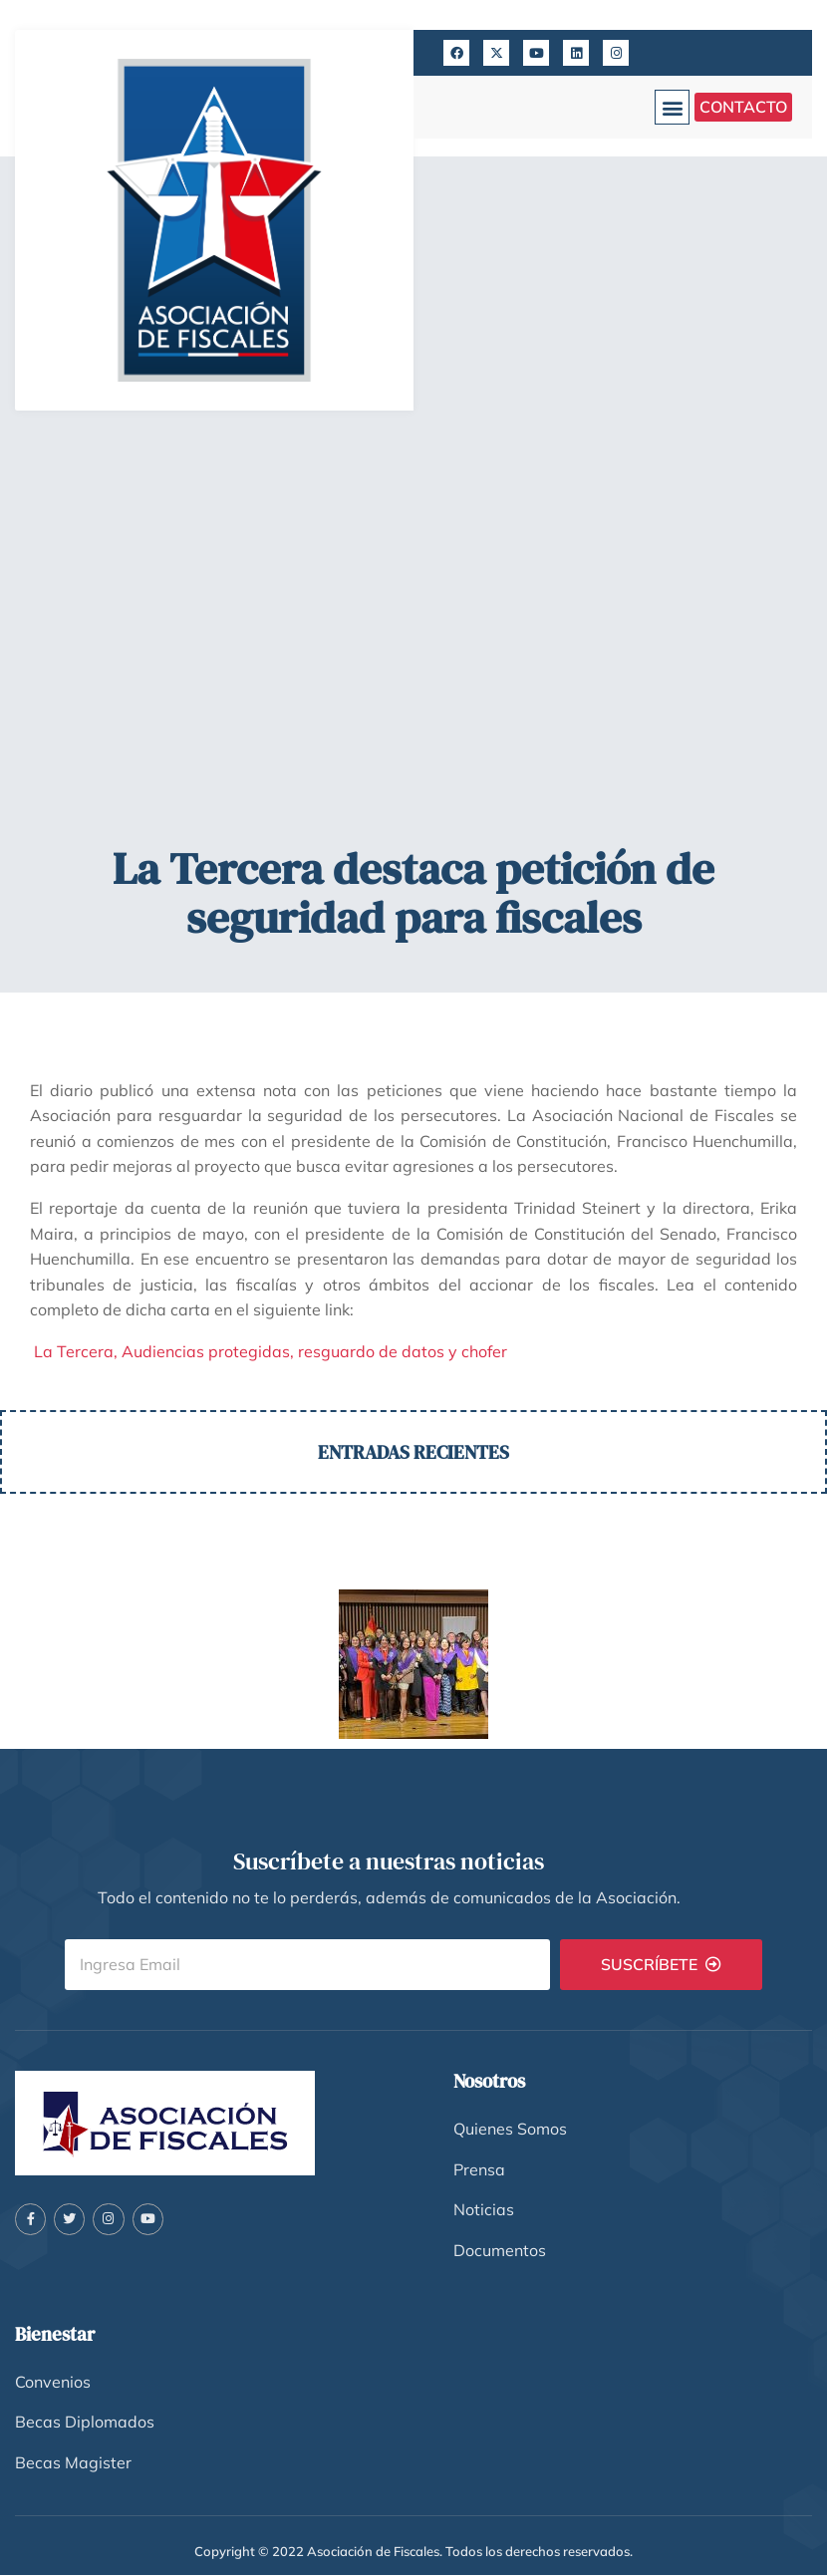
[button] (672, 107)
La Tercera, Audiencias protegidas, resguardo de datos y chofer (268, 1351)
